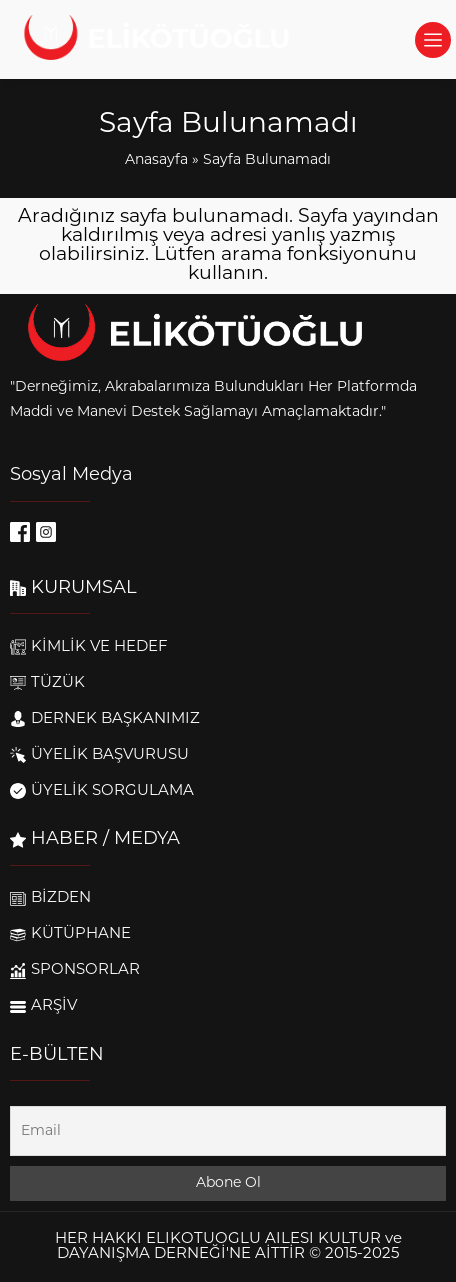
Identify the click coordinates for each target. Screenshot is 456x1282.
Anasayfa (156, 160)
